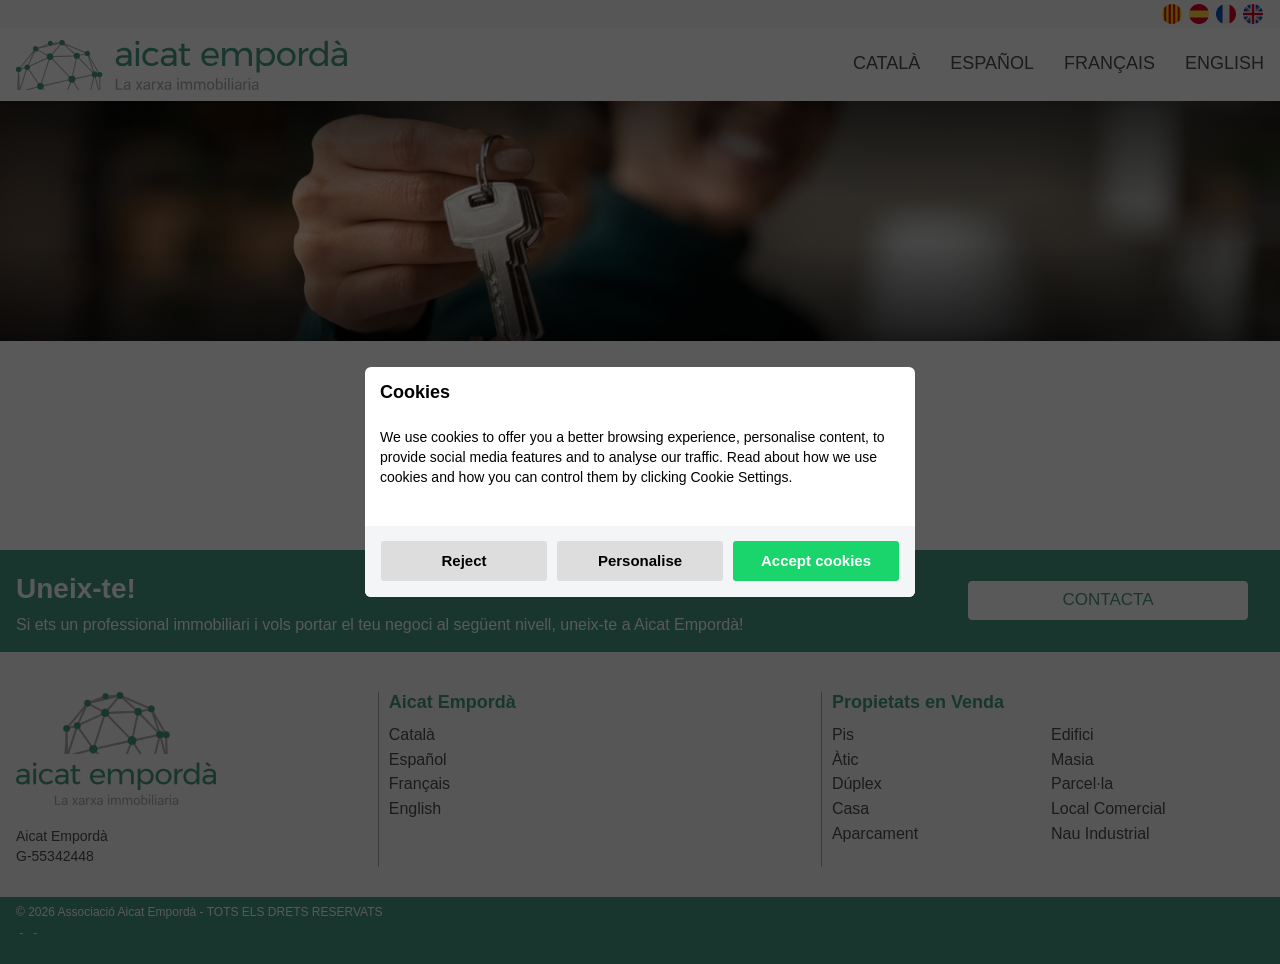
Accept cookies (816, 560)
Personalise (640, 560)
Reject (463, 560)
